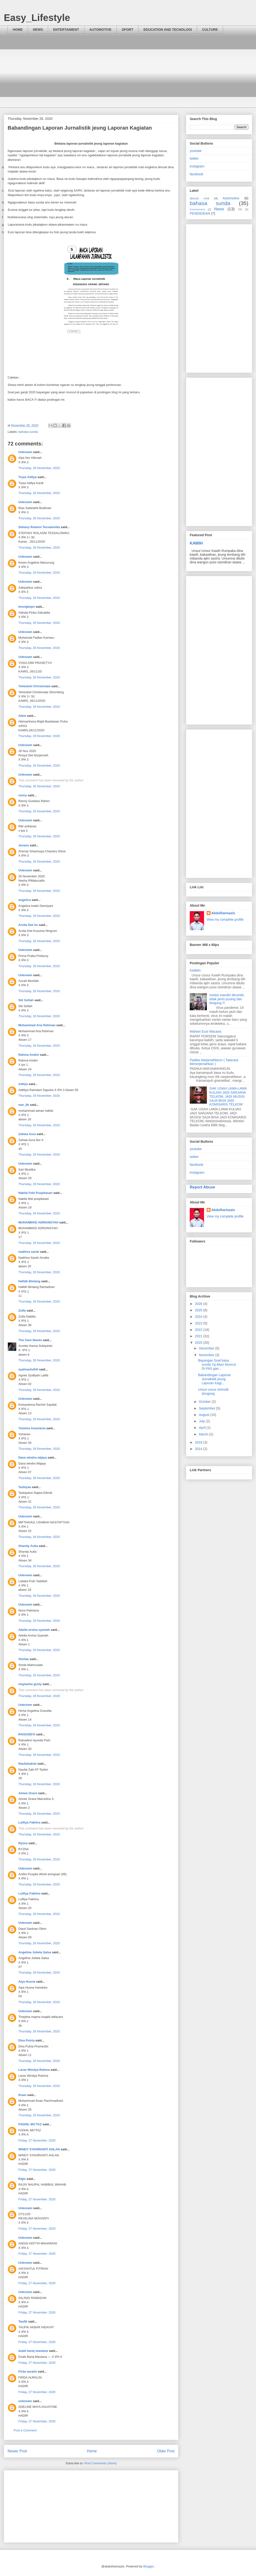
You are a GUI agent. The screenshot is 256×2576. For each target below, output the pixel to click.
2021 (199, 1336)
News (219, 209)
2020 (199, 1342)
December (207, 1348)
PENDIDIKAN (200, 213)
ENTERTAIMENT (66, 29)
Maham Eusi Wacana (205, 1031)
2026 (199, 1304)
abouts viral (199, 198)
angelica (24, 900)
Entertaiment (197, 209)
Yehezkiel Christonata (34, 686)
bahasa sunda (28, 432)
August (204, 1415)
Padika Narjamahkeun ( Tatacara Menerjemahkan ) (214, 1062)
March (204, 1434)
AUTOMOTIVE (100, 29)
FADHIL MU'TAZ (30, 2124)
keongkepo (26, 606)
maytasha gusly (30, 1684)
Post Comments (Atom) (100, 2463)
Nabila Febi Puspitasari (35, 1193)
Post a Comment (25, 2430)
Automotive (231, 198)
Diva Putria (26, 2040)
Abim (22, 715)
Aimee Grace (27, 1793)
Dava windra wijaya (32, 1457)
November (207, 1355)
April (202, 1427)
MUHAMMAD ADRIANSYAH (38, 1222)
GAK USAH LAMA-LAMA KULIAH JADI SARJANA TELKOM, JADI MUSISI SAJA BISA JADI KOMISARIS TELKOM (228, 1096)
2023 (199, 1323)
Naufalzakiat (27, 1763)
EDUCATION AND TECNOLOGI (167, 29)
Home (92, 2451)
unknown (25, 2401)
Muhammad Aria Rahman (37, 1025)
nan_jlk (23, 1104)
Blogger (148, 2566)
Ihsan (22, 2095)
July (202, 1421)
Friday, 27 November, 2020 (37, 2140)
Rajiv (22, 2179)
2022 (199, 1330)
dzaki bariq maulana (33, 2351)
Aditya (23, 1084)
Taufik (22, 2321)
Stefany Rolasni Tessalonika (39, 527)
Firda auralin (27, 2371)
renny (22, 795)
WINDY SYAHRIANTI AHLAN (39, 2149)
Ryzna (22, 1843)
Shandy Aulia (28, 1546)
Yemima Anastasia (32, 1428)
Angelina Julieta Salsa (34, 1952)
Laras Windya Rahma (34, 2069)
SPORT (127, 29)
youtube (196, 151)
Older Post (165, 2451)
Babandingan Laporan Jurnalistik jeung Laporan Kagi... (214, 1379)
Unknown (25, 452)
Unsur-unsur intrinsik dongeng (213, 1391)
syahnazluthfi (28, 1369)
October (205, 1402)
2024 (199, 1316)
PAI (240, 209)
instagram (197, 166)
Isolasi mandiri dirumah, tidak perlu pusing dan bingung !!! (227, 999)
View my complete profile (225, 919)
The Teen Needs (30, 1340)
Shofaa (23, 1659)
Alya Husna (26, 1981)
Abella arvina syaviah (34, 1629)
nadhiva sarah (28, 1251)
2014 (199, 1449)
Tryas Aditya (27, 477)
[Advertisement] (131, 74)
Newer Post (17, 2451)
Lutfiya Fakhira (29, 1822)
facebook (196, 174)
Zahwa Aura (27, 1134)
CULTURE (210, 29)
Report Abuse (202, 1187)
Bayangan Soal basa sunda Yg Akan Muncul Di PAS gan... (217, 1364)
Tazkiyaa (24, 1487)
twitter (194, 158)
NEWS (38, 29)
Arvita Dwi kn (28, 925)
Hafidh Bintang (29, 1281)
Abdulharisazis (223, 913)
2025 (199, 1310)
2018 (199, 1442)
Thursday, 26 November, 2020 (39, 468)
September (207, 1408)
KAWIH (196, 543)
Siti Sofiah (26, 1000)
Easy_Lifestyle (37, 17)
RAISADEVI (26, 1734)
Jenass (23, 845)
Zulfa (22, 1310)
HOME (18, 29)
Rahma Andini (28, 1054)
